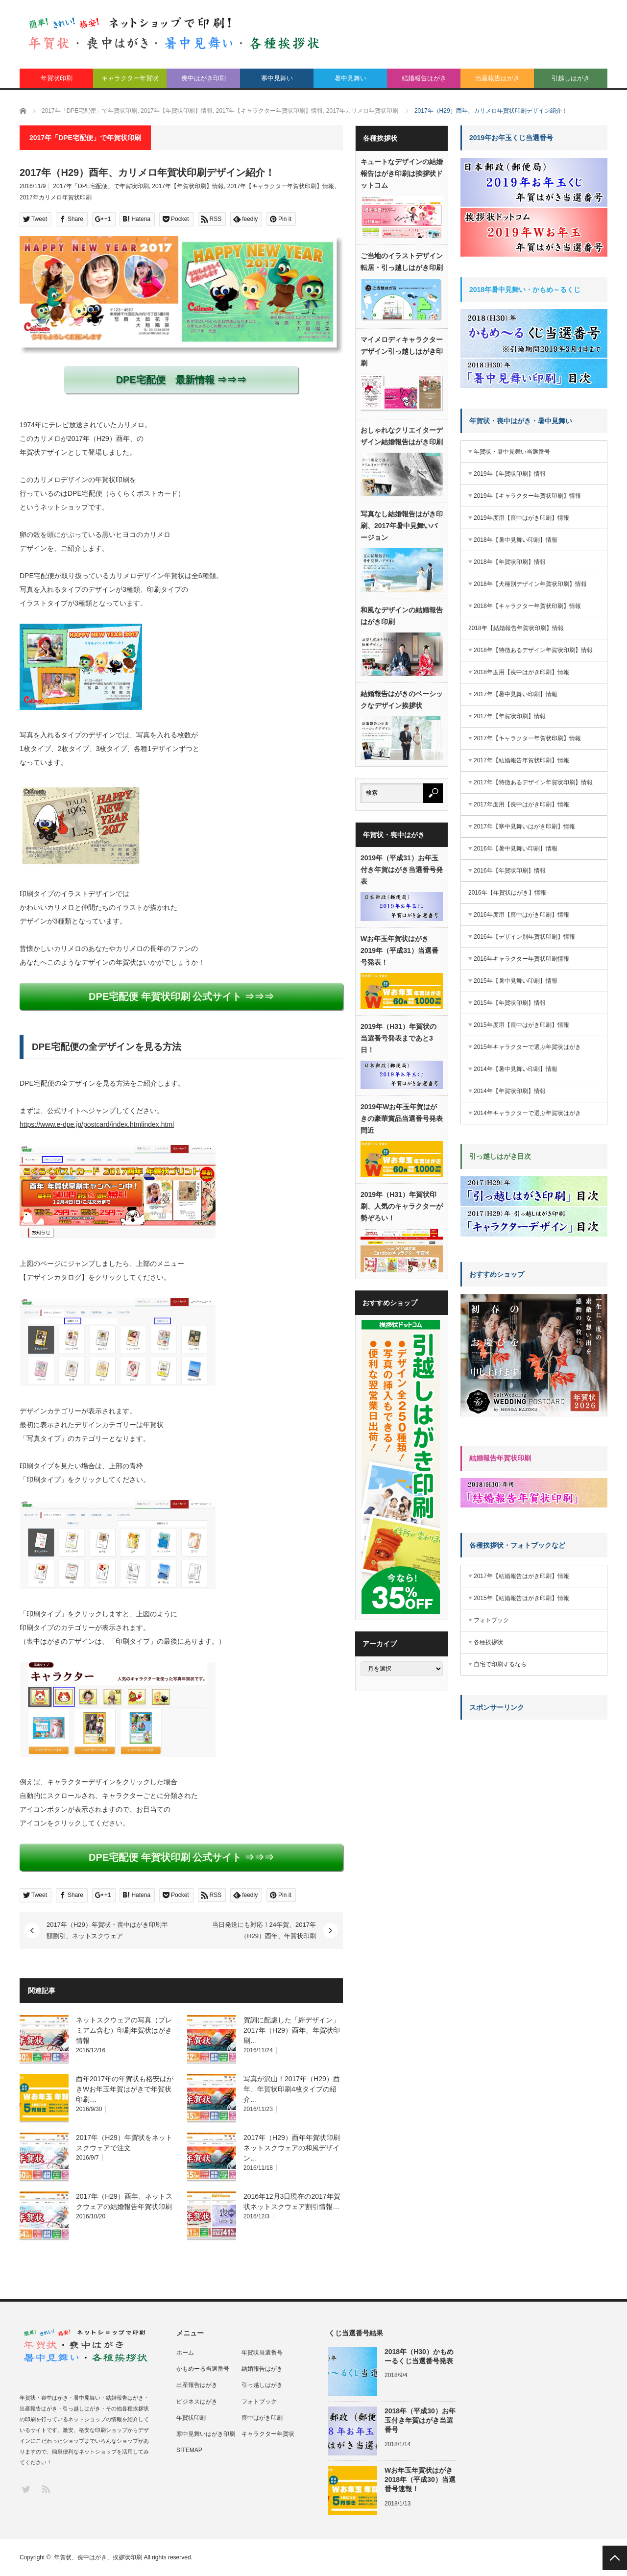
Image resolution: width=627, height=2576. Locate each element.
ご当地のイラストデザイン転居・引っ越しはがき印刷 (402, 261)
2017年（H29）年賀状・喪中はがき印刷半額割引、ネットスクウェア (107, 1930)
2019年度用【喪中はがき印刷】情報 (521, 517)
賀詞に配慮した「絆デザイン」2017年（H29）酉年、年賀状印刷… (291, 2030)
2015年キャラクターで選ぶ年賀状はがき (527, 1047)
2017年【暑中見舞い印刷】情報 (515, 694)
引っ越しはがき (262, 2385)
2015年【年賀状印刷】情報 (510, 1002)
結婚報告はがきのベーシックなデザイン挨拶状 (402, 699)
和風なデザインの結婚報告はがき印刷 (402, 616)
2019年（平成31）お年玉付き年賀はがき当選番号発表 (402, 869)
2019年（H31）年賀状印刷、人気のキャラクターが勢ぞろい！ (402, 1206)
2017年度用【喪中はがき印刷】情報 (521, 804)
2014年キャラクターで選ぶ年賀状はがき (527, 1113)
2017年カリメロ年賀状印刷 (56, 197)
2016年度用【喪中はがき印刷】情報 (521, 914)
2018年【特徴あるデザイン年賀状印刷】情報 (533, 650)
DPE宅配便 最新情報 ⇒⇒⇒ (181, 380)
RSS (45, 2488)
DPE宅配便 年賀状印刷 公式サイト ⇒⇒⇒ (181, 996)
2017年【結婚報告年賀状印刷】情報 (521, 760)
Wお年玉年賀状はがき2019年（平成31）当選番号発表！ (399, 950)
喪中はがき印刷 (203, 78)
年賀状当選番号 (262, 2352)
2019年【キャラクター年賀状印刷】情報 (527, 495)
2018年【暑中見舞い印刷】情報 (515, 539)
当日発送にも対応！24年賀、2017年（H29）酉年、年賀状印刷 (264, 1930)
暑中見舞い (350, 78)
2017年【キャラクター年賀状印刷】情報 (281, 186)
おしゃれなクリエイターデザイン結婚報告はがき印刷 (402, 436)
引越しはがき (571, 78)
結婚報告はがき (424, 78)
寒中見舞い (277, 78)
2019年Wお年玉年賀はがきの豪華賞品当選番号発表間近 (402, 1118)
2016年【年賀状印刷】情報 (510, 870)
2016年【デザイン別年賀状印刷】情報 (524, 936)
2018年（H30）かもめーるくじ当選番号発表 (419, 2356)
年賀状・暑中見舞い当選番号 (512, 451)
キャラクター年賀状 (130, 78)
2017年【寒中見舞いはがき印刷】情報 (524, 826)
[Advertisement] (533, 1788)
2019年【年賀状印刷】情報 (510, 473)
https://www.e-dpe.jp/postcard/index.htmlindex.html (97, 1124)
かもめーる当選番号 (202, 2368)
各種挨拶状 (488, 1642)
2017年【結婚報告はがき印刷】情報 (521, 1576)
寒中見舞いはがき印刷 (205, 2433)
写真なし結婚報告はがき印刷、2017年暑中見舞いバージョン (402, 525)
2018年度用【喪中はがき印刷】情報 (521, 672)
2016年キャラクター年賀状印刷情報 (521, 958)
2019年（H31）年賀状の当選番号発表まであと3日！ (398, 1038)
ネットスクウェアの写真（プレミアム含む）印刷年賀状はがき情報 (124, 2030)
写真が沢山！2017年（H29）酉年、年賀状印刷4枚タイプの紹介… (291, 2089)
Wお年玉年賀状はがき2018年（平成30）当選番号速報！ (420, 2479)
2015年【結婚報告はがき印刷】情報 (521, 1598)
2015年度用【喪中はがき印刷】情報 (521, 1024)
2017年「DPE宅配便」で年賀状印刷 (100, 186)
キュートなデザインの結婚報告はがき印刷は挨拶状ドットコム (402, 173)
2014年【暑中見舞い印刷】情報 (515, 1069)
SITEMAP (189, 2450)
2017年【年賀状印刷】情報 (188, 186)
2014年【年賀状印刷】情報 (510, 1091)
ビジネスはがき (196, 2401)
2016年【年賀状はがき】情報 (507, 892)
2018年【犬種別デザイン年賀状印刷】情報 (530, 584)
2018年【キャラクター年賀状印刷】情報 (527, 606)
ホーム (185, 2352)
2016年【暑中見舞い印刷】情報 (515, 848)
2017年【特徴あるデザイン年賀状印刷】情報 (533, 782)
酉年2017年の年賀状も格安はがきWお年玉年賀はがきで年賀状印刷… (124, 2089)
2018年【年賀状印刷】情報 (510, 562)
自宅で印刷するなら (500, 1664)
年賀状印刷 (56, 78)
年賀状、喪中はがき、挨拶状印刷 (98, 2557)
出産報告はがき (497, 78)
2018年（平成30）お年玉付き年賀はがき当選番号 (420, 2420)
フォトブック (491, 1620)
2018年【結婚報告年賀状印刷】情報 (516, 628)
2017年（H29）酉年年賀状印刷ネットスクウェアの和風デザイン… (291, 2148)
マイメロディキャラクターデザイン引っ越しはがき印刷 (402, 351)
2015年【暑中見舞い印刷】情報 (515, 980)
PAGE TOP (615, 2558)
